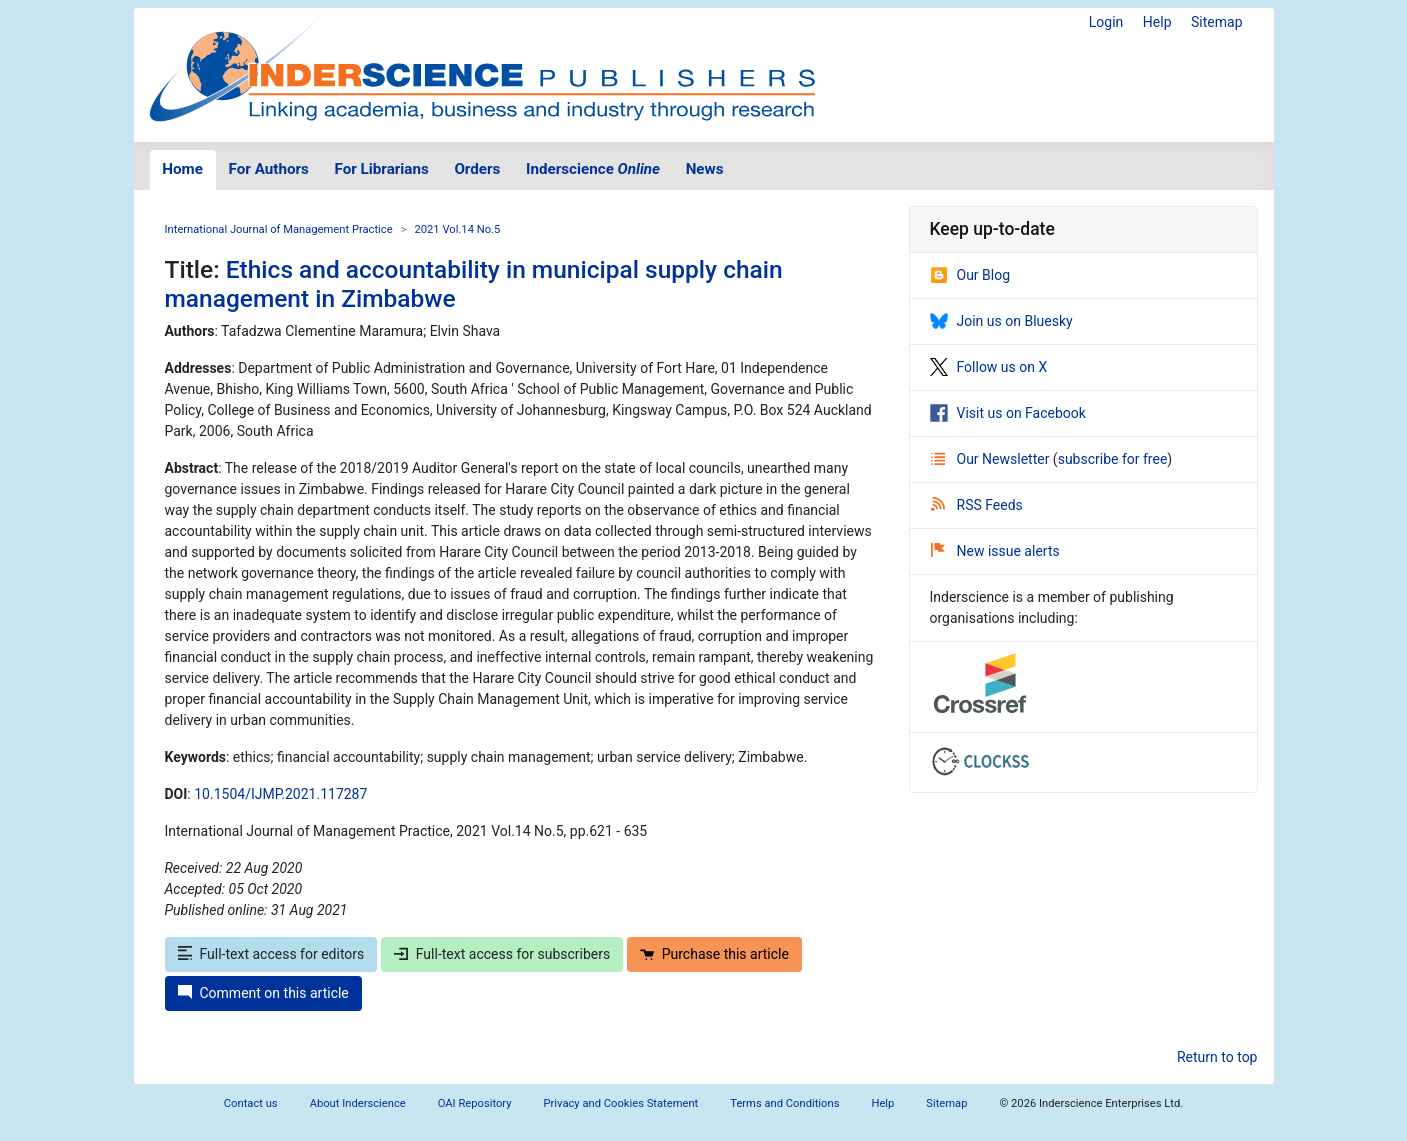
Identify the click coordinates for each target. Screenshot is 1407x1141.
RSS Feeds (977, 505)
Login (1106, 22)
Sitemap (1216, 22)
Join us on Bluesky (1001, 321)
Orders (477, 169)
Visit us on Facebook (1008, 413)
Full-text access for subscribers (502, 954)
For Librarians (381, 169)
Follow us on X (989, 367)
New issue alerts (995, 551)
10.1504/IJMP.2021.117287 (280, 794)
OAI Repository (475, 1103)
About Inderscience (358, 1103)
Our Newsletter (992, 459)
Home (182, 169)
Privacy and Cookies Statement (621, 1103)
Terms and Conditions (784, 1103)
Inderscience (593, 169)
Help (1157, 22)
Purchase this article (714, 954)
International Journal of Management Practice (279, 229)
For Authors (269, 169)
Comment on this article (263, 993)
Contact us (251, 1103)
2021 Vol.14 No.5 (458, 229)
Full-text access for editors (271, 954)
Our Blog (970, 275)
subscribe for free (1113, 459)
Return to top (1217, 1057)
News (705, 169)
